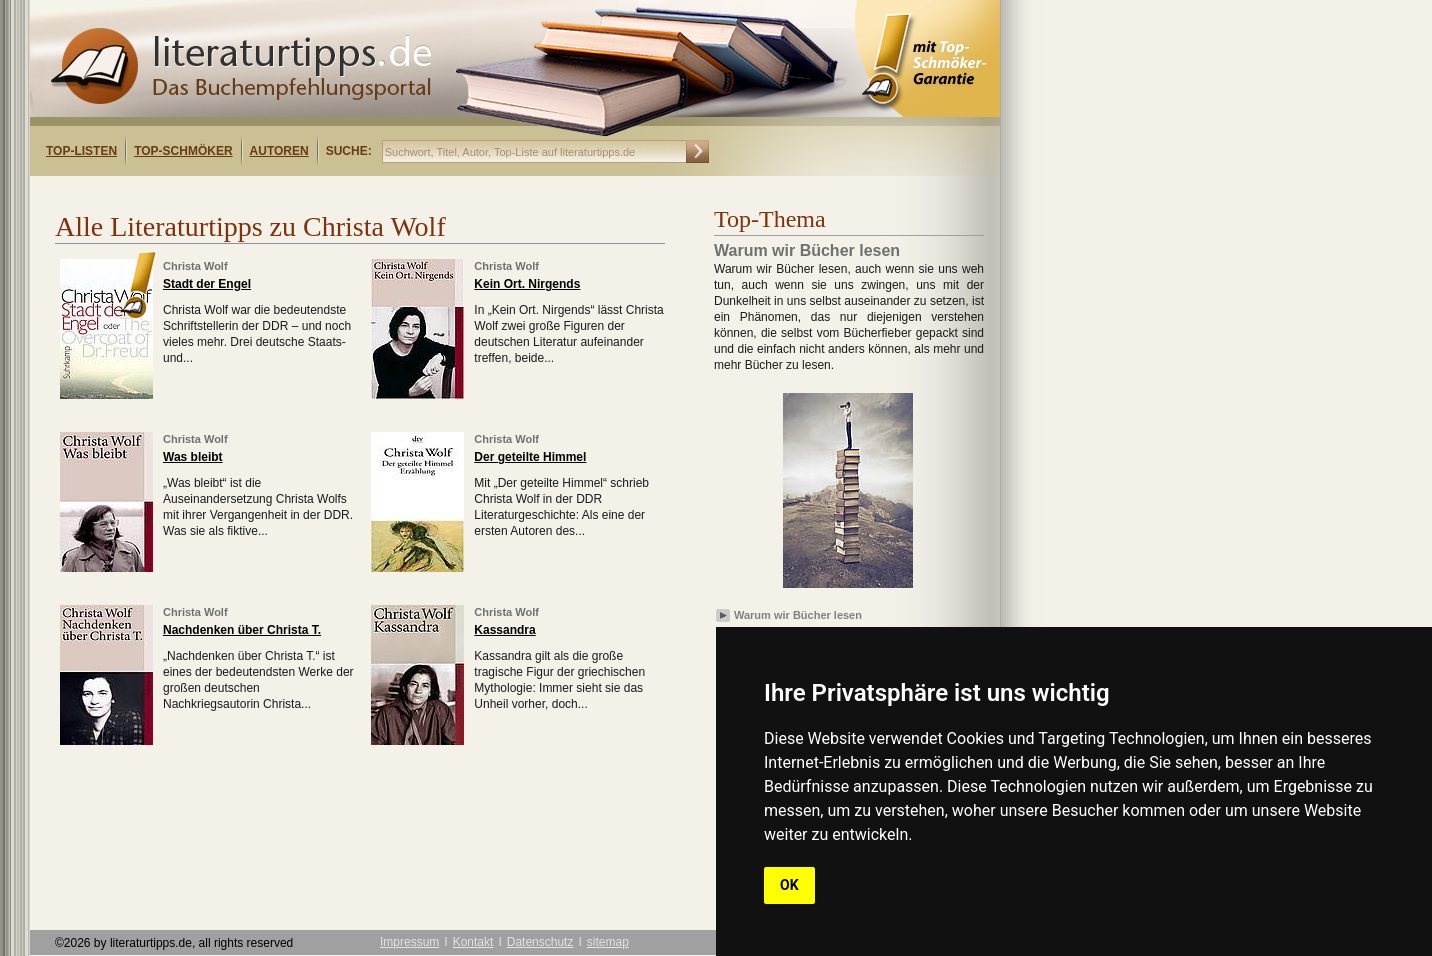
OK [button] (789, 885)
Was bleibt (193, 457)
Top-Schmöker (183, 151)
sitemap (608, 942)
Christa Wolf (195, 266)
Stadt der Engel (207, 284)
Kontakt (473, 942)
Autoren (279, 151)
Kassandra (504, 630)
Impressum (409, 942)
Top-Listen (81, 151)
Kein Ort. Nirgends (527, 284)
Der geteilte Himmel (530, 457)
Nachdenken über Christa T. (242, 630)
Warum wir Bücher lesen (798, 615)
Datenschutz (540, 942)
